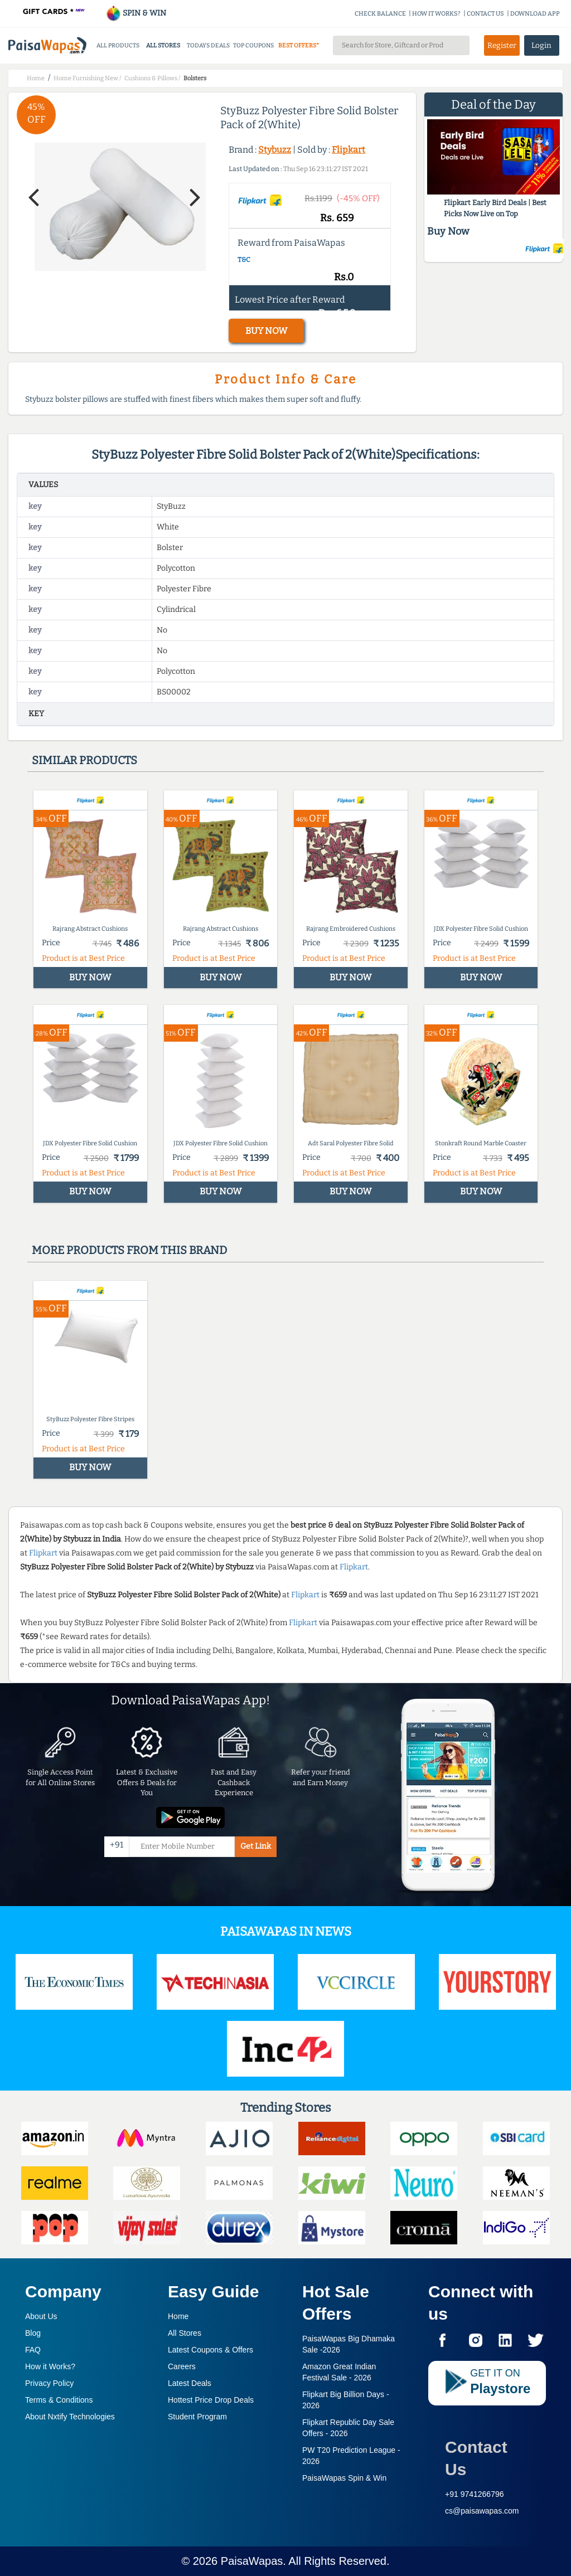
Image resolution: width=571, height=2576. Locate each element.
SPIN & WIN (135, 13)
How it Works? (50, 2366)
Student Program (197, 2416)
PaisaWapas (252, 2561)
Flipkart (348, 149)
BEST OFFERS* (298, 45)
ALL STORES (163, 45)
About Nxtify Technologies (70, 2416)
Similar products (84, 760)
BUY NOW (266, 330)
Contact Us (476, 2458)
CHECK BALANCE (380, 13)
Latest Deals (189, 2383)
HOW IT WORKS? (436, 13)
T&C (244, 260)
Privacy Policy (49, 2383)
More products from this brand (129, 1250)
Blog (33, 2333)
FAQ (33, 2349)
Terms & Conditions (59, 2399)
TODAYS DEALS (208, 45)
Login (541, 45)
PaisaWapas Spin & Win (344, 2477)
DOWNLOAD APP (535, 13)
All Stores (184, 2333)
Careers (182, 2366)
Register (501, 45)
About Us (41, 2316)
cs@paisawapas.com (482, 2510)
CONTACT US (485, 13)
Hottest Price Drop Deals (211, 2399)
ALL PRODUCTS (117, 45)
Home (178, 2316)
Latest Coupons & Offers (210, 2349)
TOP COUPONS (253, 45)
